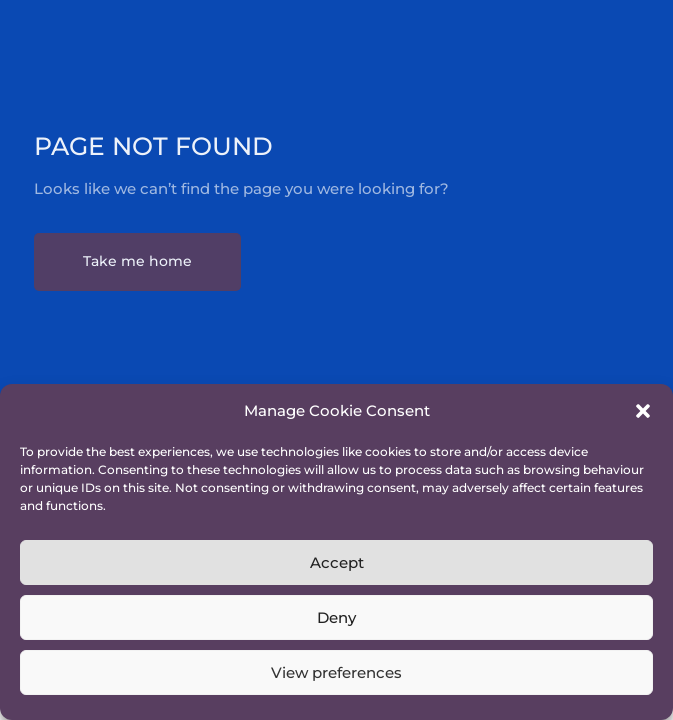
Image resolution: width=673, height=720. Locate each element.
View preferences (336, 672)
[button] (643, 411)
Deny (336, 617)
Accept (337, 562)
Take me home (137, 261)
